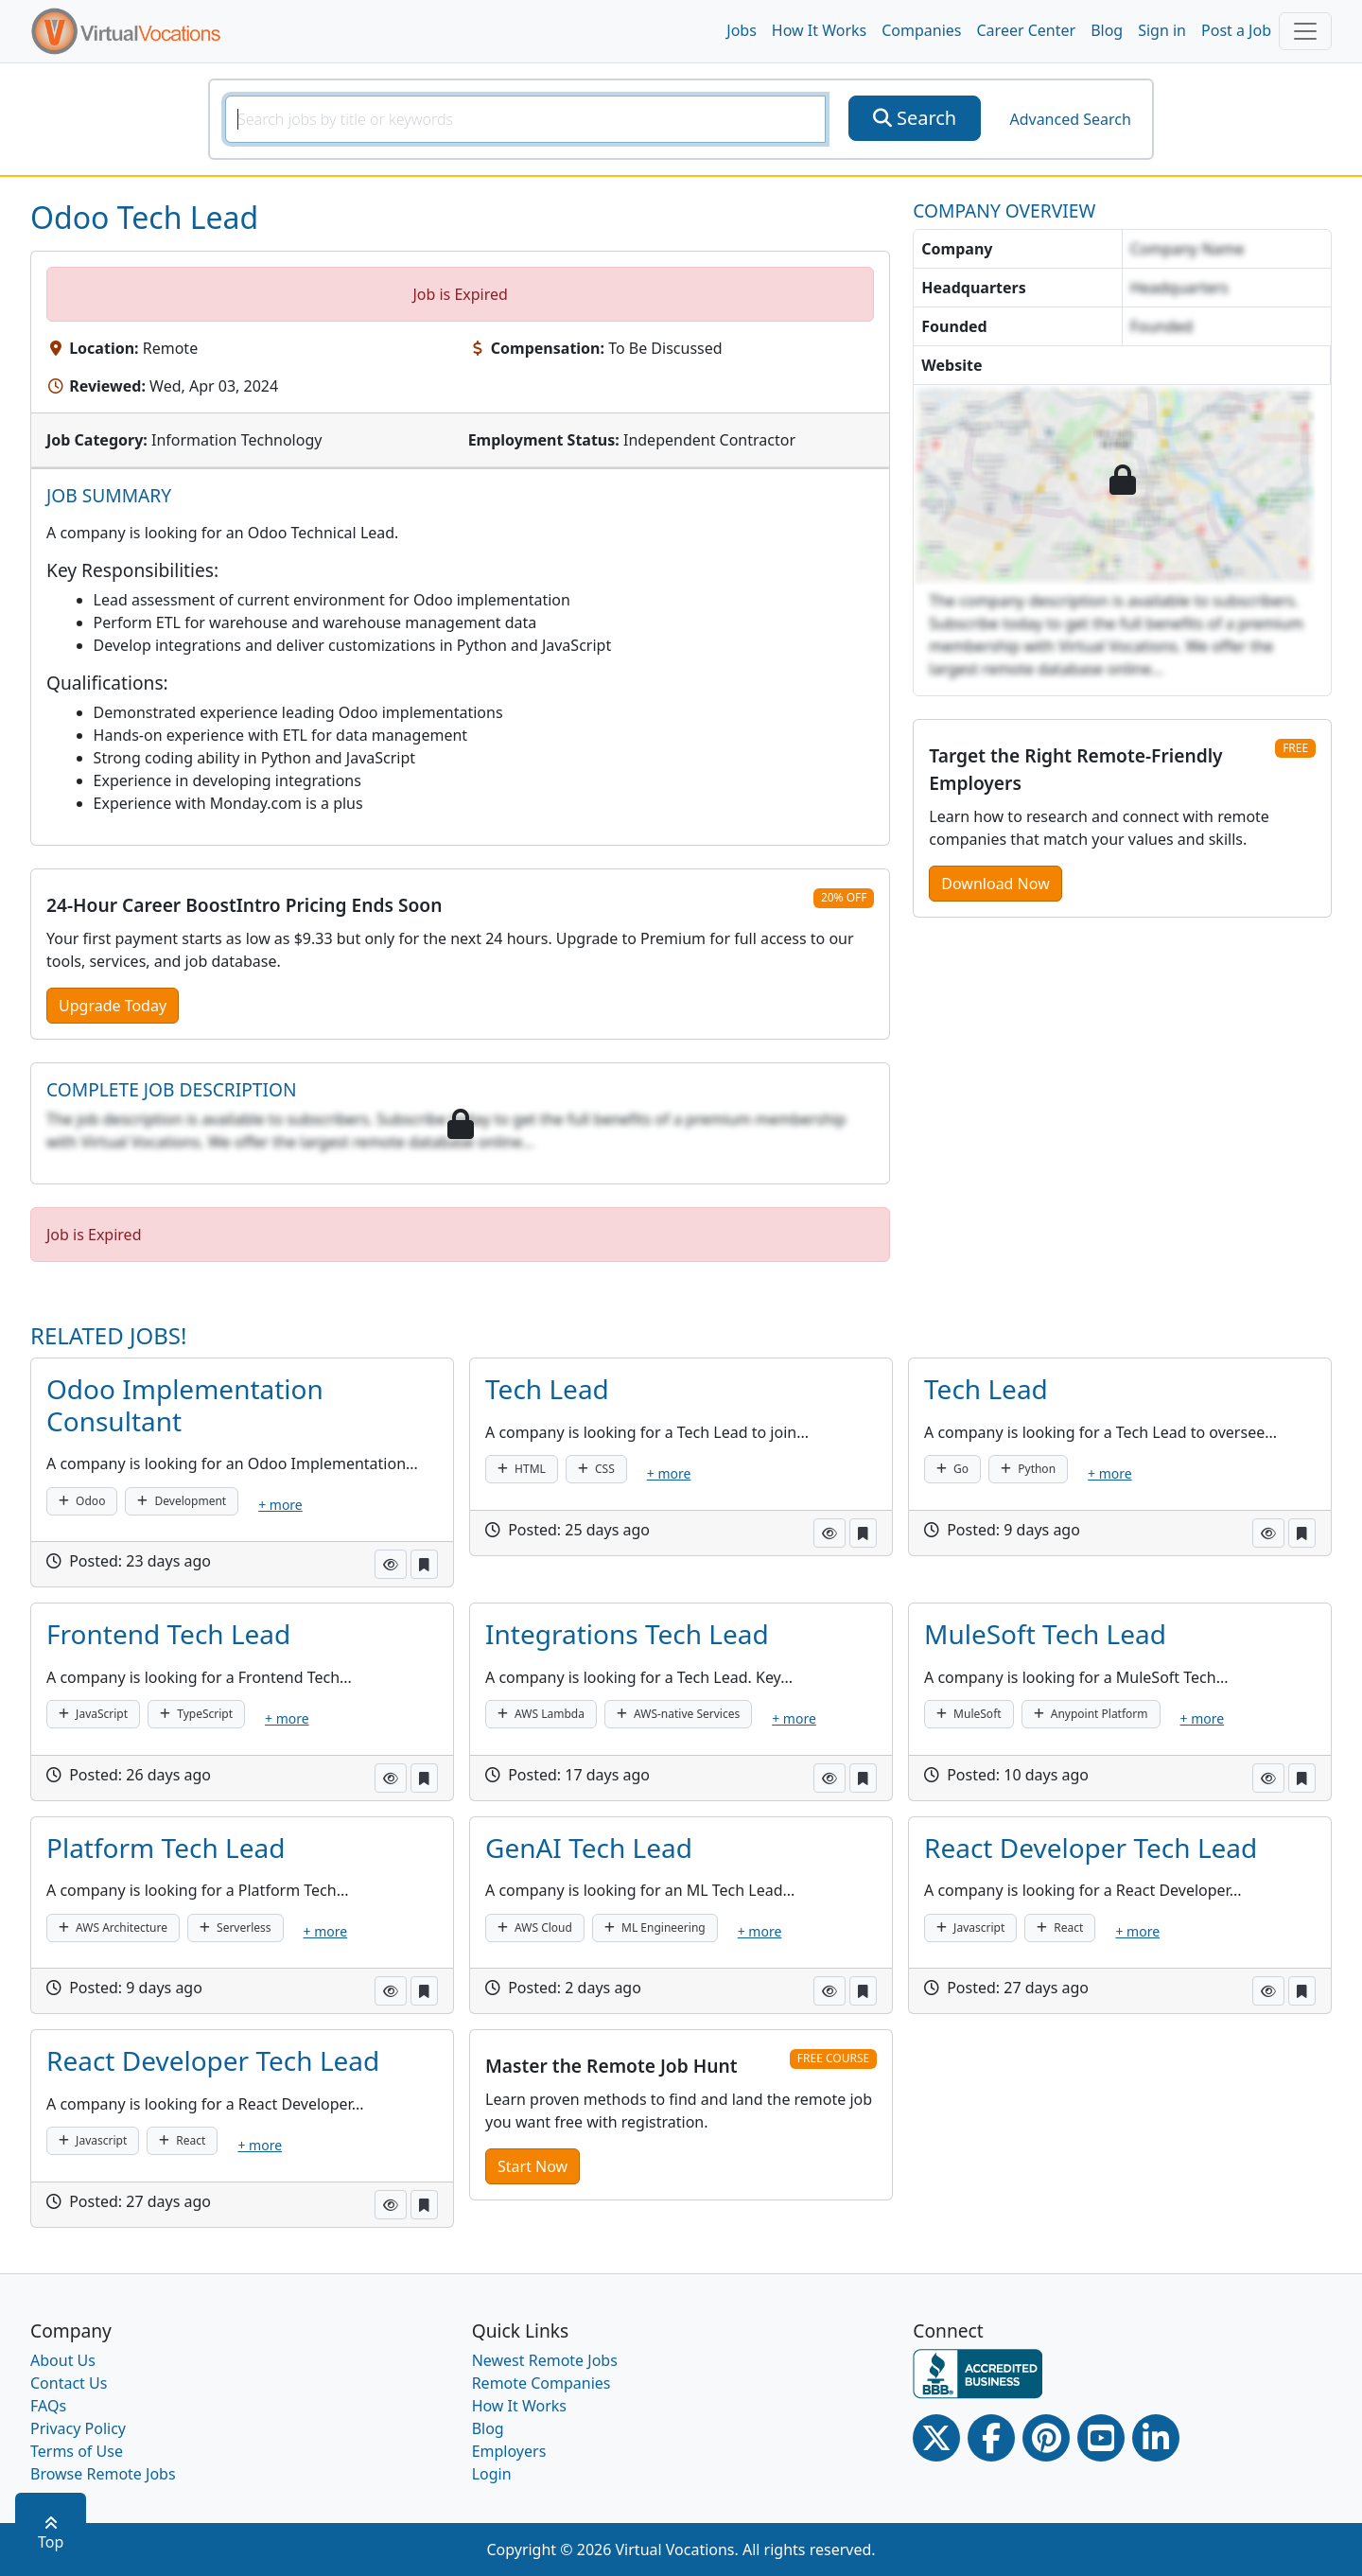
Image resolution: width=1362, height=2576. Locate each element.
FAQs (48, 2405)
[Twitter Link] (936, 2438)
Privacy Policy (78, 2428)
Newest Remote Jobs (545, 2360)
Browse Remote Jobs (103, 2473)
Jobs (741, 30)
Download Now (995, 883)
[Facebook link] (991, 2438)
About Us (63, 2360)
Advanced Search (1069, 119)
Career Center (1026, 30)
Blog (1107, 30)
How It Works (819, 30)
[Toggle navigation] (1305, 31)
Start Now (533, 2166)
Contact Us (68, 2383)
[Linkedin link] (1155, 2438)
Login (492, 2473)
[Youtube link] (1101, 2438)
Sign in (1162, 30)
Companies (921, 30)
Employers (509, 2451)
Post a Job (1236, 30)
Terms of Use (76, 2451)
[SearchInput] (525, 119)
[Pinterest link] (1046, 2438)
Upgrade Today (112, 1005)
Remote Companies (541, 2383)
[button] (391, 1564)
